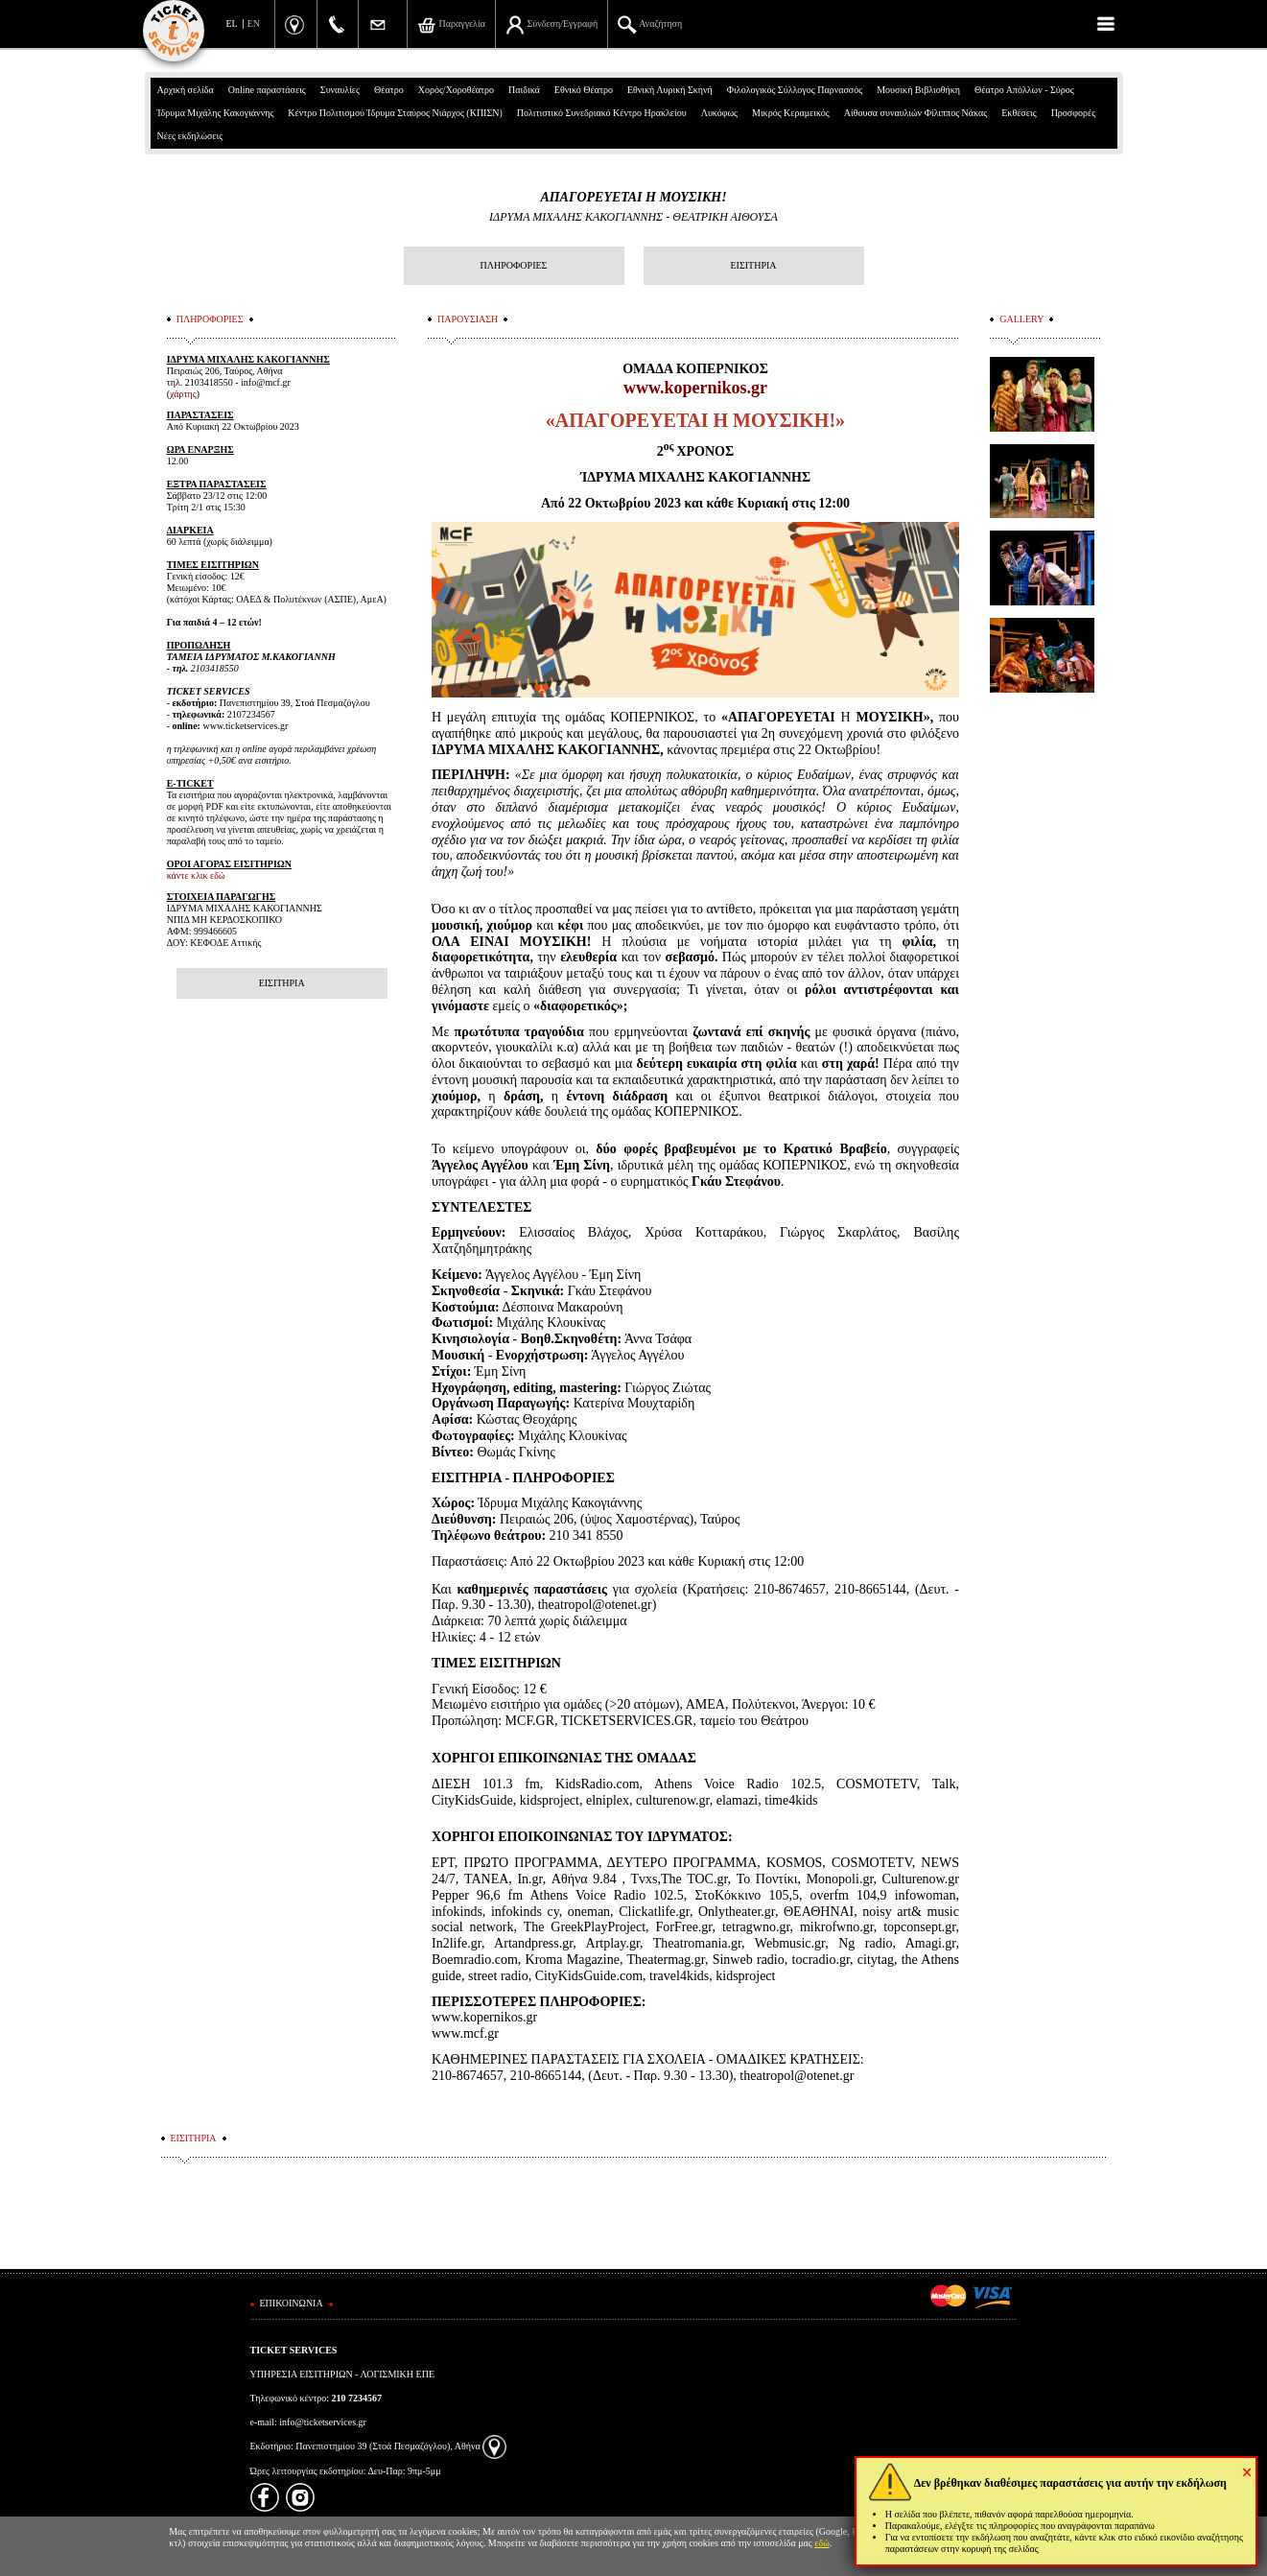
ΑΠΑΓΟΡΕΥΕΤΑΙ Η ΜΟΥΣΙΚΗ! (633, 197)
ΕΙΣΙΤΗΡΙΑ (753, 265)
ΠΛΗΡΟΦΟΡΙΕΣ (514, 265)
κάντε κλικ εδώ (196, 875)
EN (253, 23)
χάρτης (183, 394)
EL (232, 23)
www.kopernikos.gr (695, 387)
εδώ (822, 2543)
